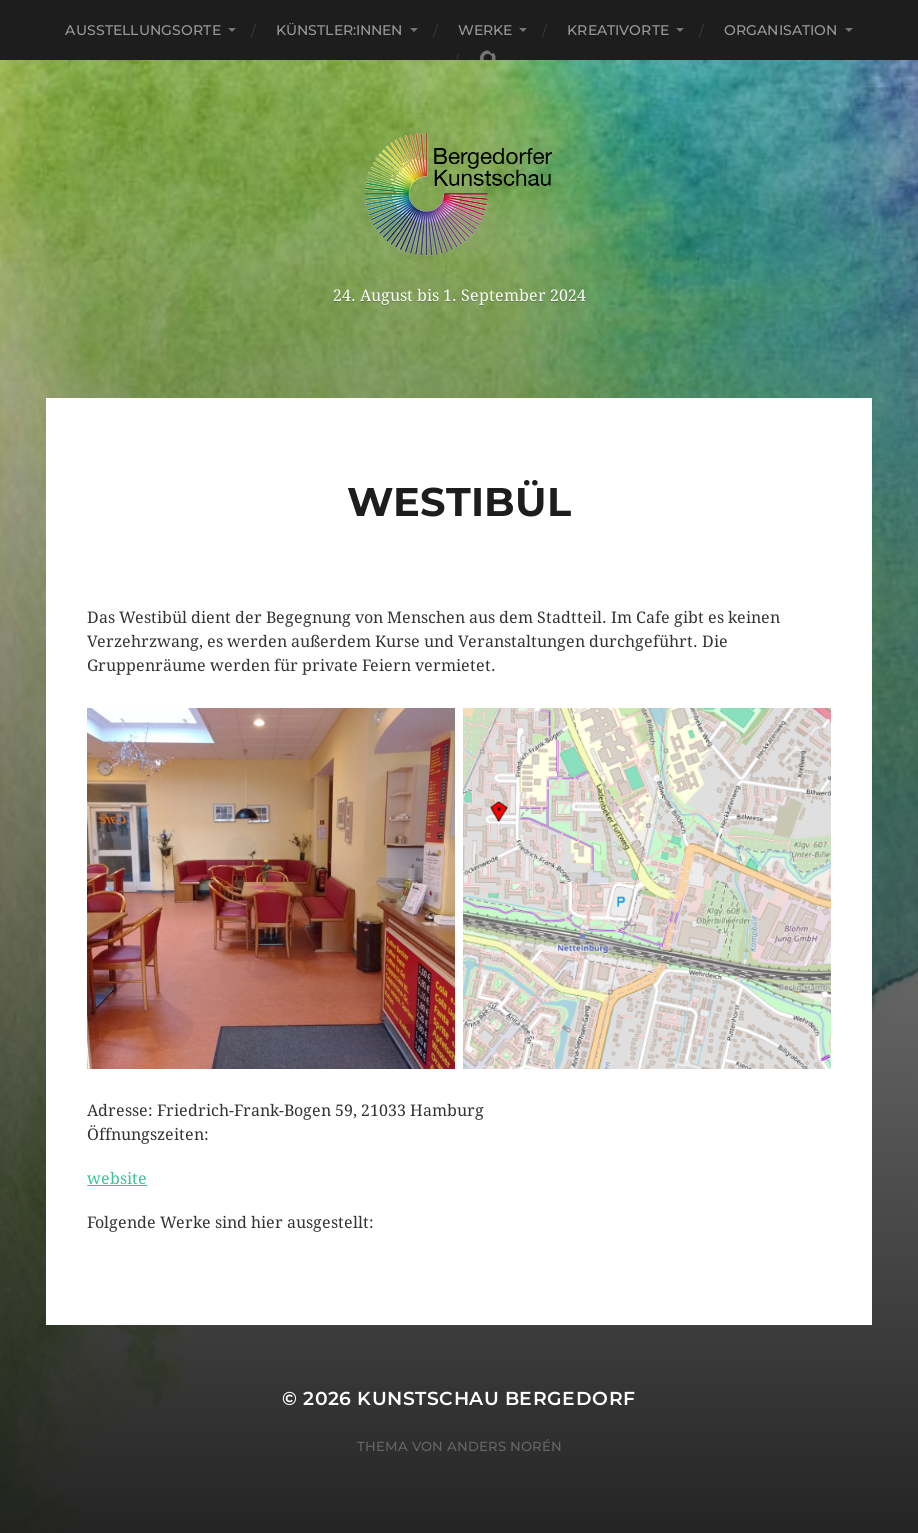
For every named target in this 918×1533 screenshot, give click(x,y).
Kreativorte (618, 30)
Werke (485, 30)
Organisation (781, 30)
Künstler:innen (339, 30)
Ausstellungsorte (142, 30)
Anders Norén (504, 1446)
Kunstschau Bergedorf (496, 1398)
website (117, 1178)
